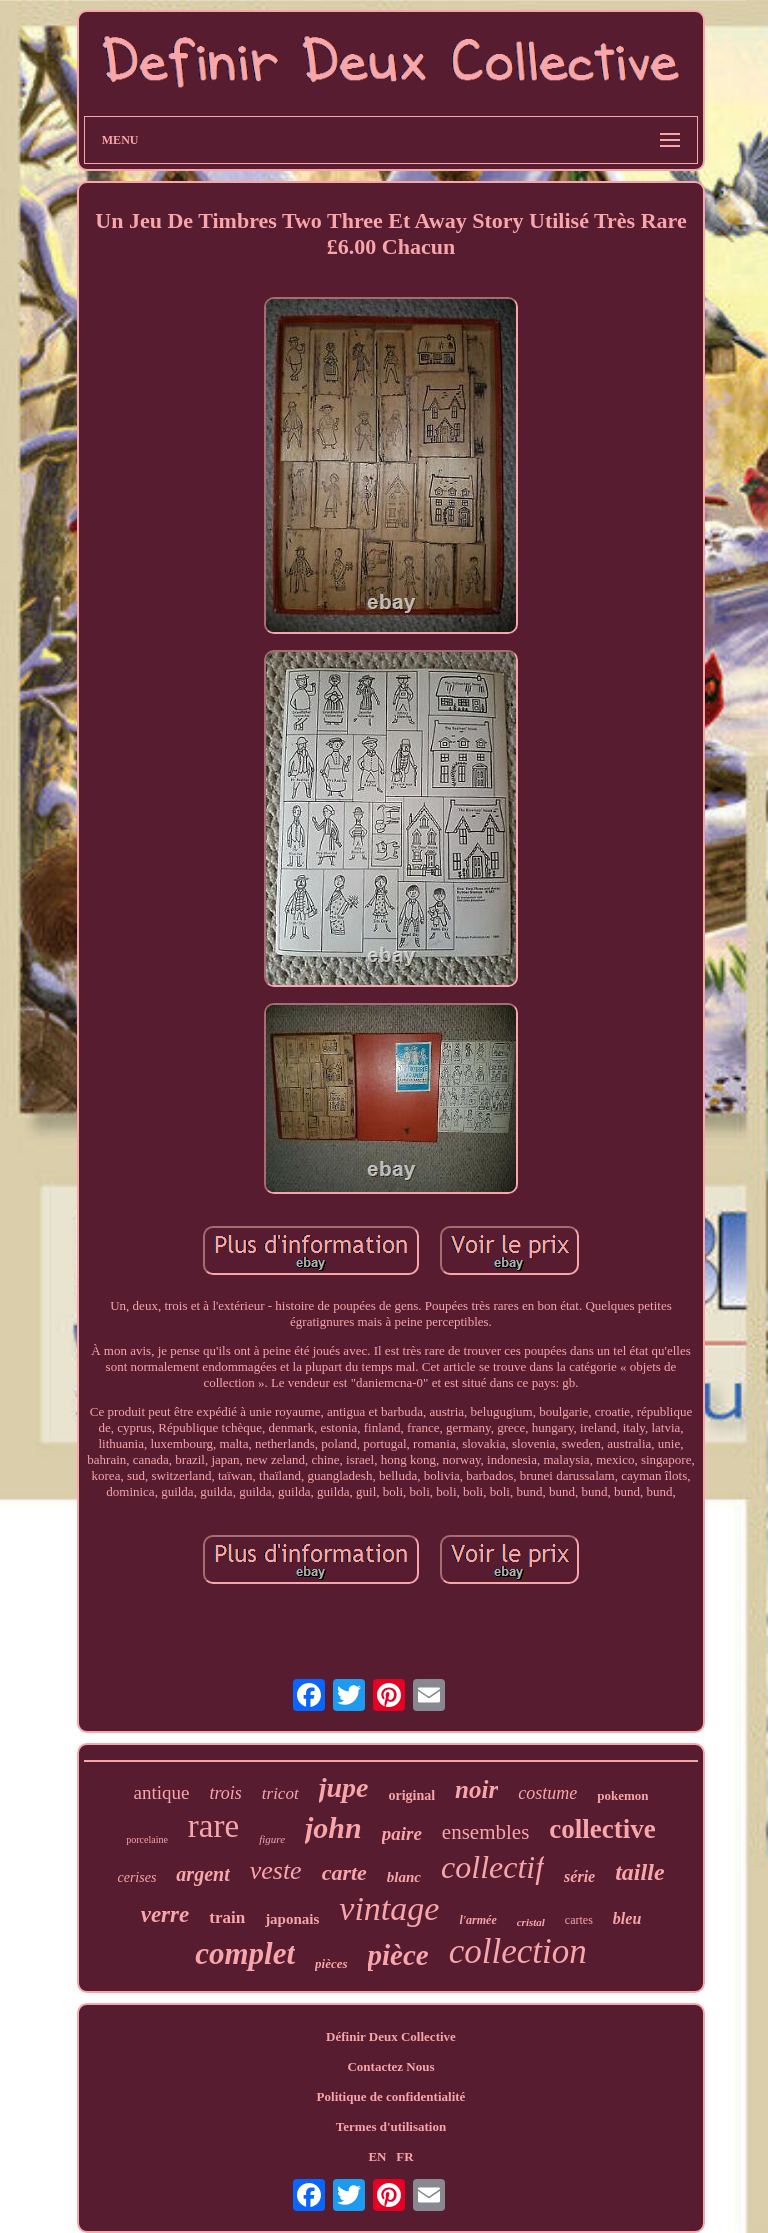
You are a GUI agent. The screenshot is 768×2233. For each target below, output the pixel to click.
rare (213, 1826)
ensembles (485, 1832)
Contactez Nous (390, 2066)
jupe (344, 1787)
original (411, 1795)
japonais (292, 1919)
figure (272, 1839)
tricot (280, 1793)
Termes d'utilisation (391, 2126)
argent (202, 1874)
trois (225, 1793)
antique (162, 1792)
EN (377, 2156)
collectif (492, 1867)
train (227, 1917)
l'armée (477, 1920)
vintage (389, 1908)
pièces (331, 1963)
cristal (531, 1922)
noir (476, 1789)
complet (245, 1953)
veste (276, 1870)
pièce (398, 1955)
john (333, 1827)
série (579, 1876)
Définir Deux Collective (391, 2036)
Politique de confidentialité (391, 2096)
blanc (404, 1877)
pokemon (622, 1795)
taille (639, 1872)
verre (165, 1914)
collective (602, 1829)
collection (518, 1951)
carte (344, 1872)
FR (404, 2156)
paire (402, 1833)
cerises (136, 1877)
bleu (627, 1918)
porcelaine (147, 1839)
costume (547, 1793)
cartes (579, 1920)
